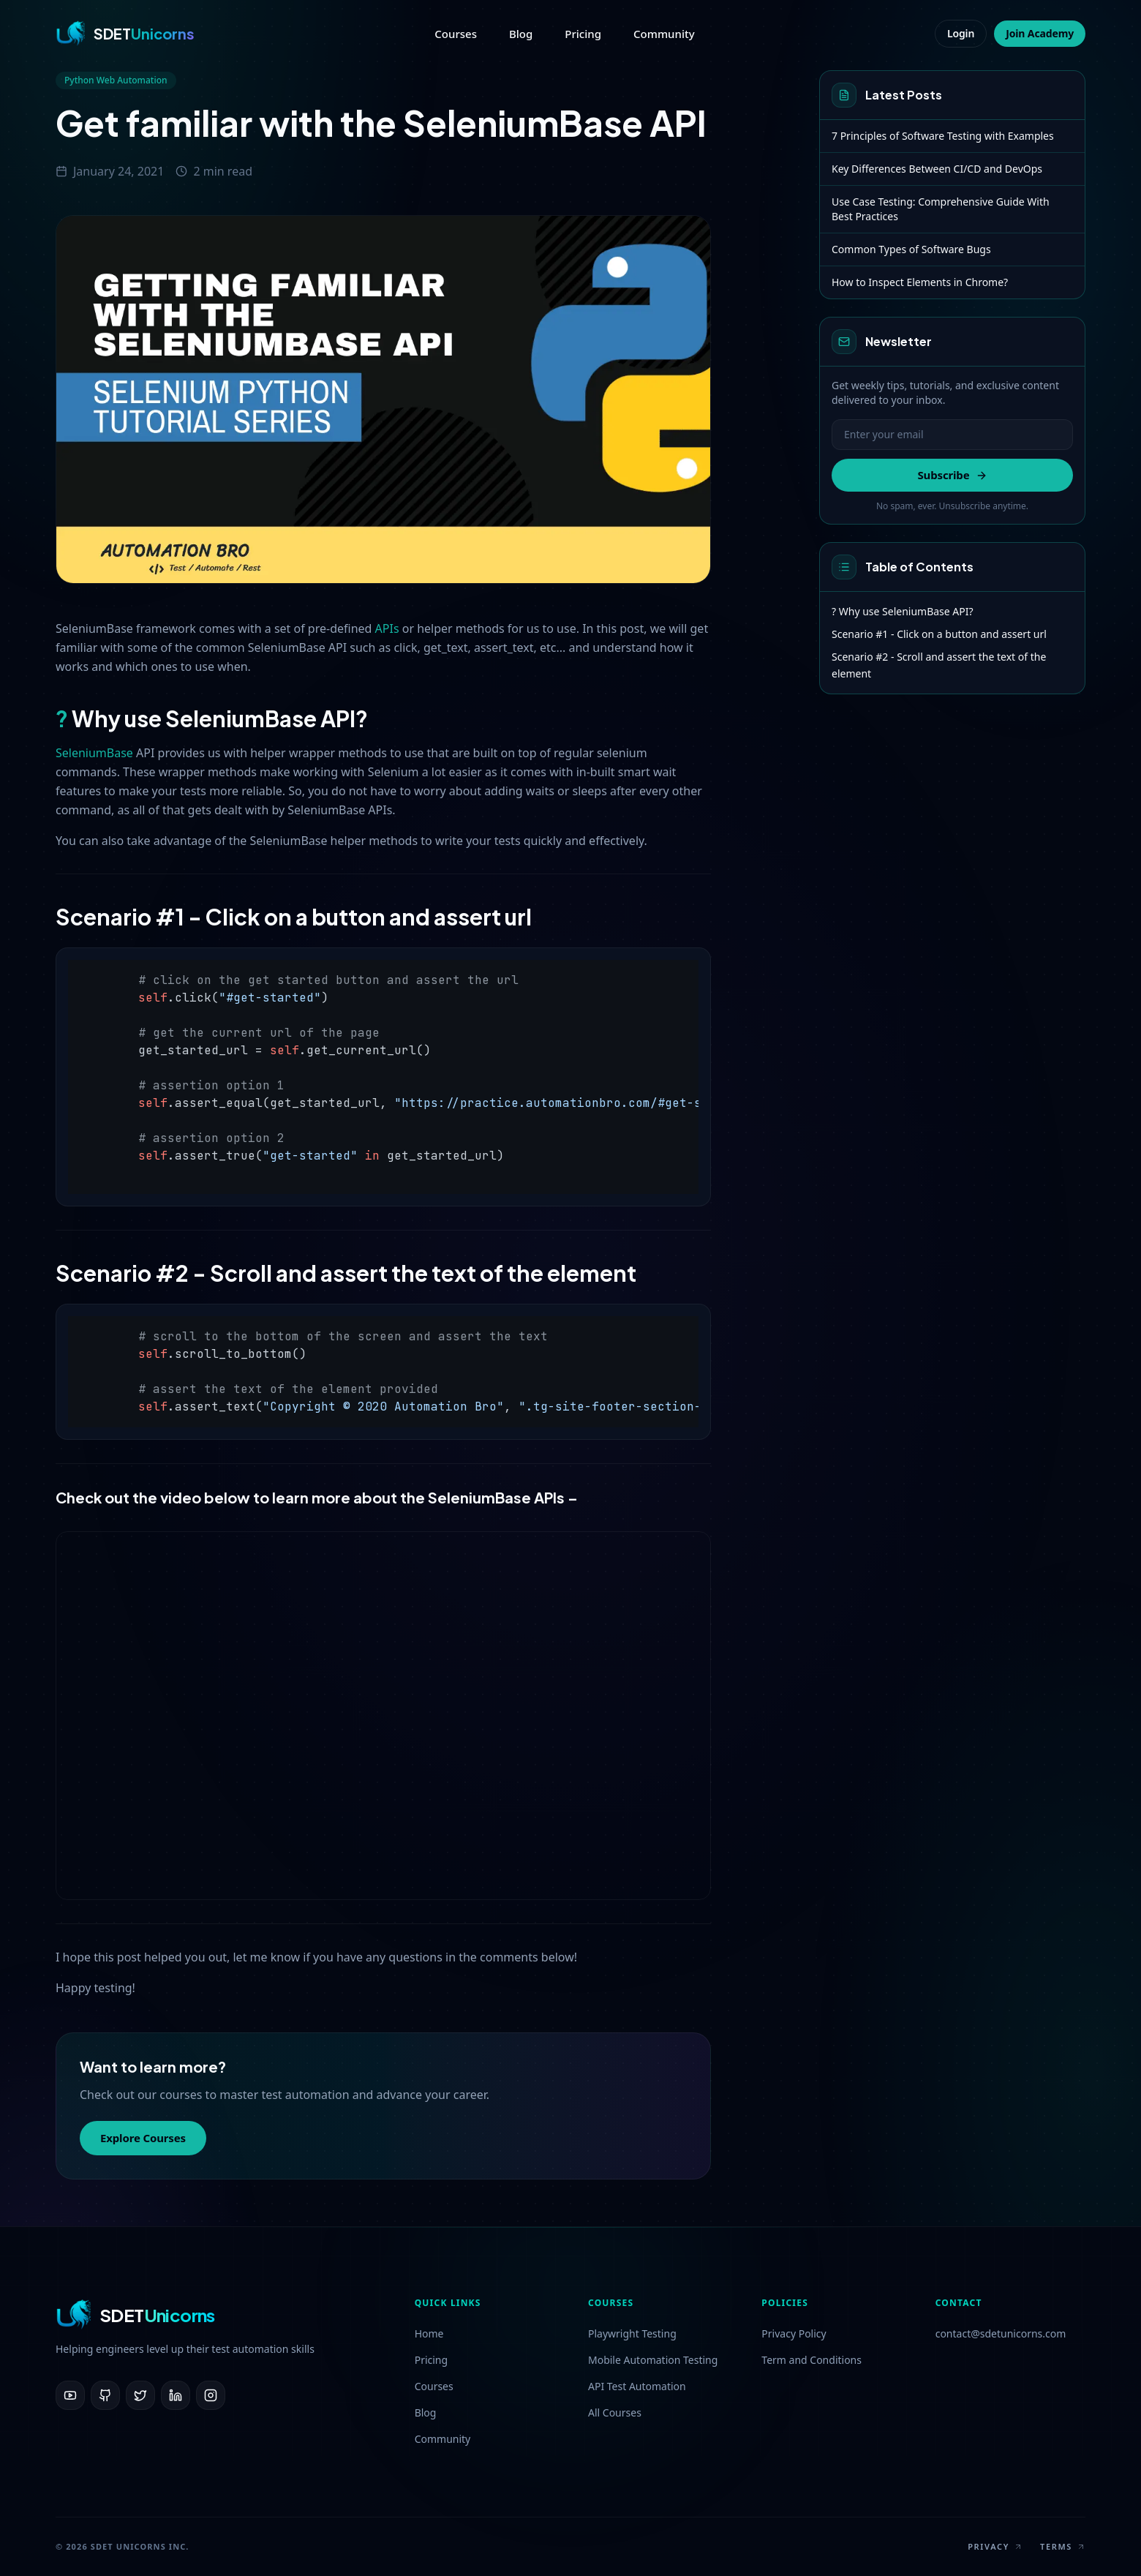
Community (664, 33)
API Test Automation (637, 2386)
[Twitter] (140, 2395)
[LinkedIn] (175, 2395)
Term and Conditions (811, 2360)
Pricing (583, 33)
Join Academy (1040, 33)
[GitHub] (105, 2395)
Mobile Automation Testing (653, 2360)
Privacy (995, 2546)
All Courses (614, 2412)
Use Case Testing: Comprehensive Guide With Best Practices (941, 209)
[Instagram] (210, 2395)
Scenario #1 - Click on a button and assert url (939, 634)
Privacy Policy (793, 2333)
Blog (520, 33)
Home (429, 2333)
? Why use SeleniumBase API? (903, 611)
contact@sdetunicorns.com (1000, 2333)
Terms (1062, 2546)
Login (960, 33)
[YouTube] (70, 2395)
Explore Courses (143, 2137)
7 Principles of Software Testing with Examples (943, 136)
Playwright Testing (632, 2333)
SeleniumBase (94, 753)
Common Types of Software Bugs (911, 249)
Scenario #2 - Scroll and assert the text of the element (939, 665)
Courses (455, 33)
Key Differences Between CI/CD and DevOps (937, 169)
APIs (387, 628)
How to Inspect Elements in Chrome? (920, 282)
